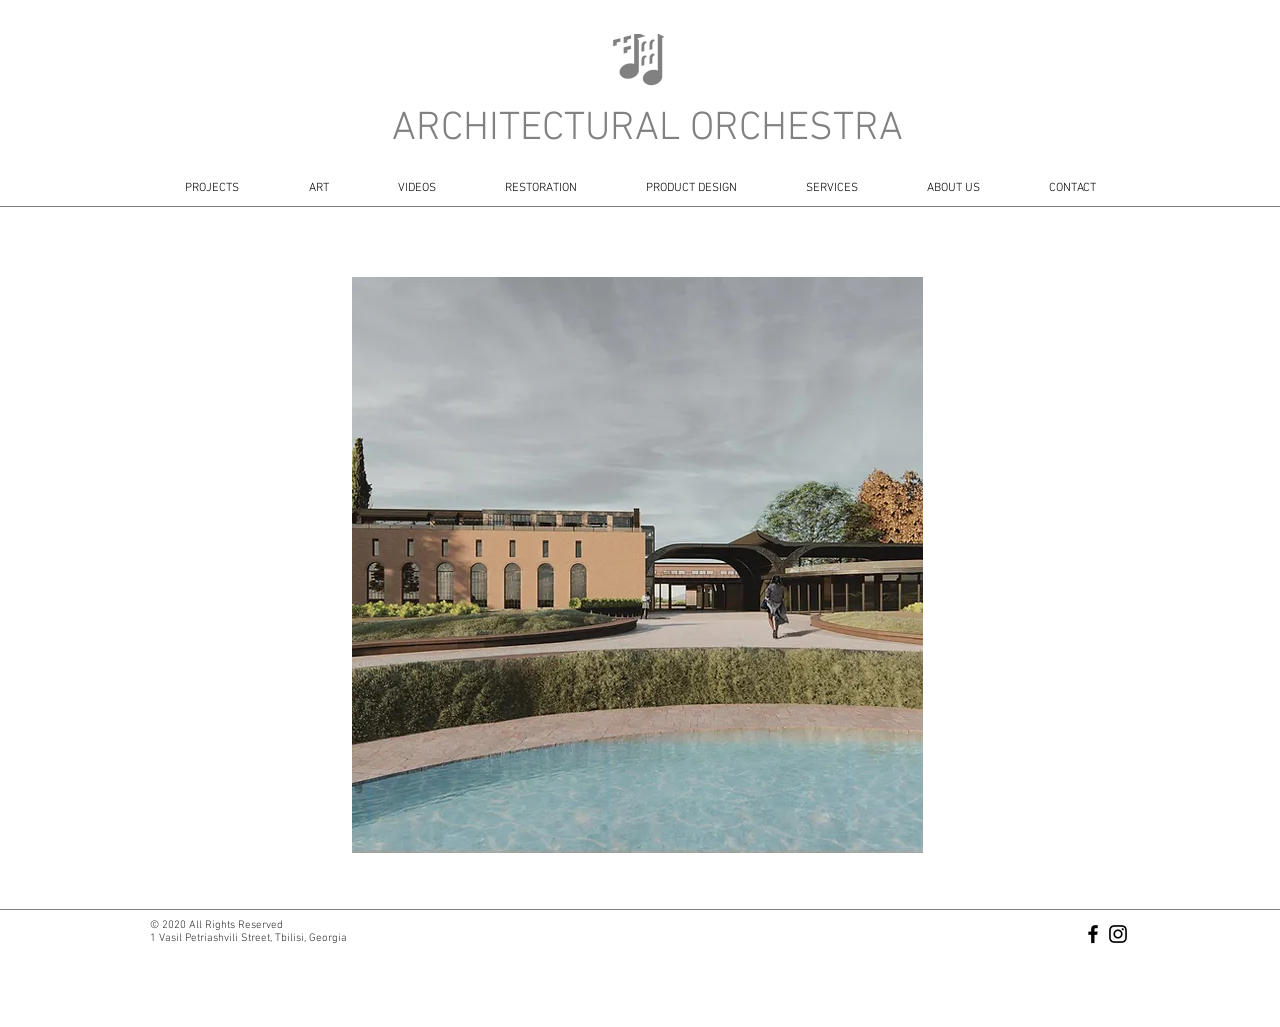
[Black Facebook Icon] (1093, 934)
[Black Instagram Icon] (1118, 934)
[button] (637, 565)
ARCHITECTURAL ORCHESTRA (647, 129)
